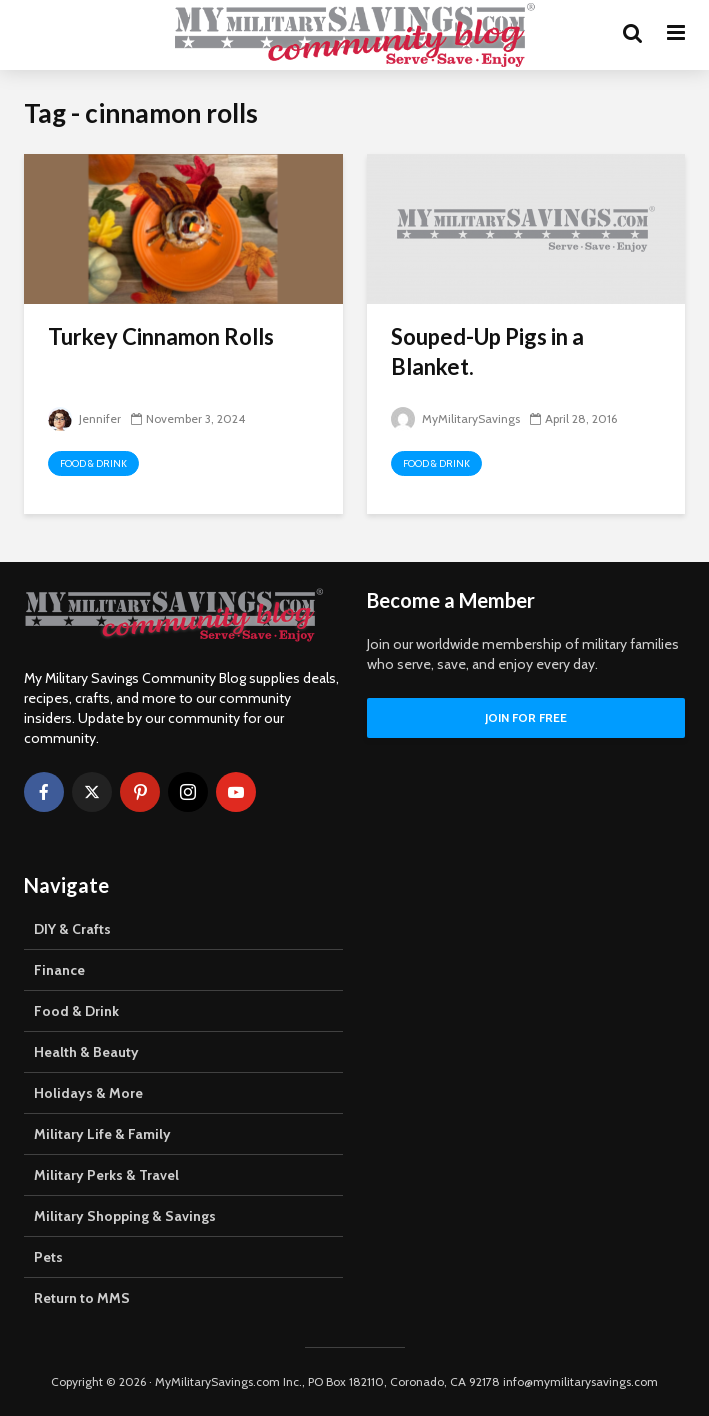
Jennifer (84, 418)
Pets (48, 1257)
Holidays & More (88, 1093)
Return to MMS (82, 1298)
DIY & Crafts (72, 929)
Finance (59, 970)
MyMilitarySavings (455, 418)
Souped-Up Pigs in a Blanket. (487, 351)
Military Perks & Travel (106, 1175)
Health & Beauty (86, 1052)
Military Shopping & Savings (125, 1216)
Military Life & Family (102, 1134)
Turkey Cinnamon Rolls (161, 336)
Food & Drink (93, 463)
